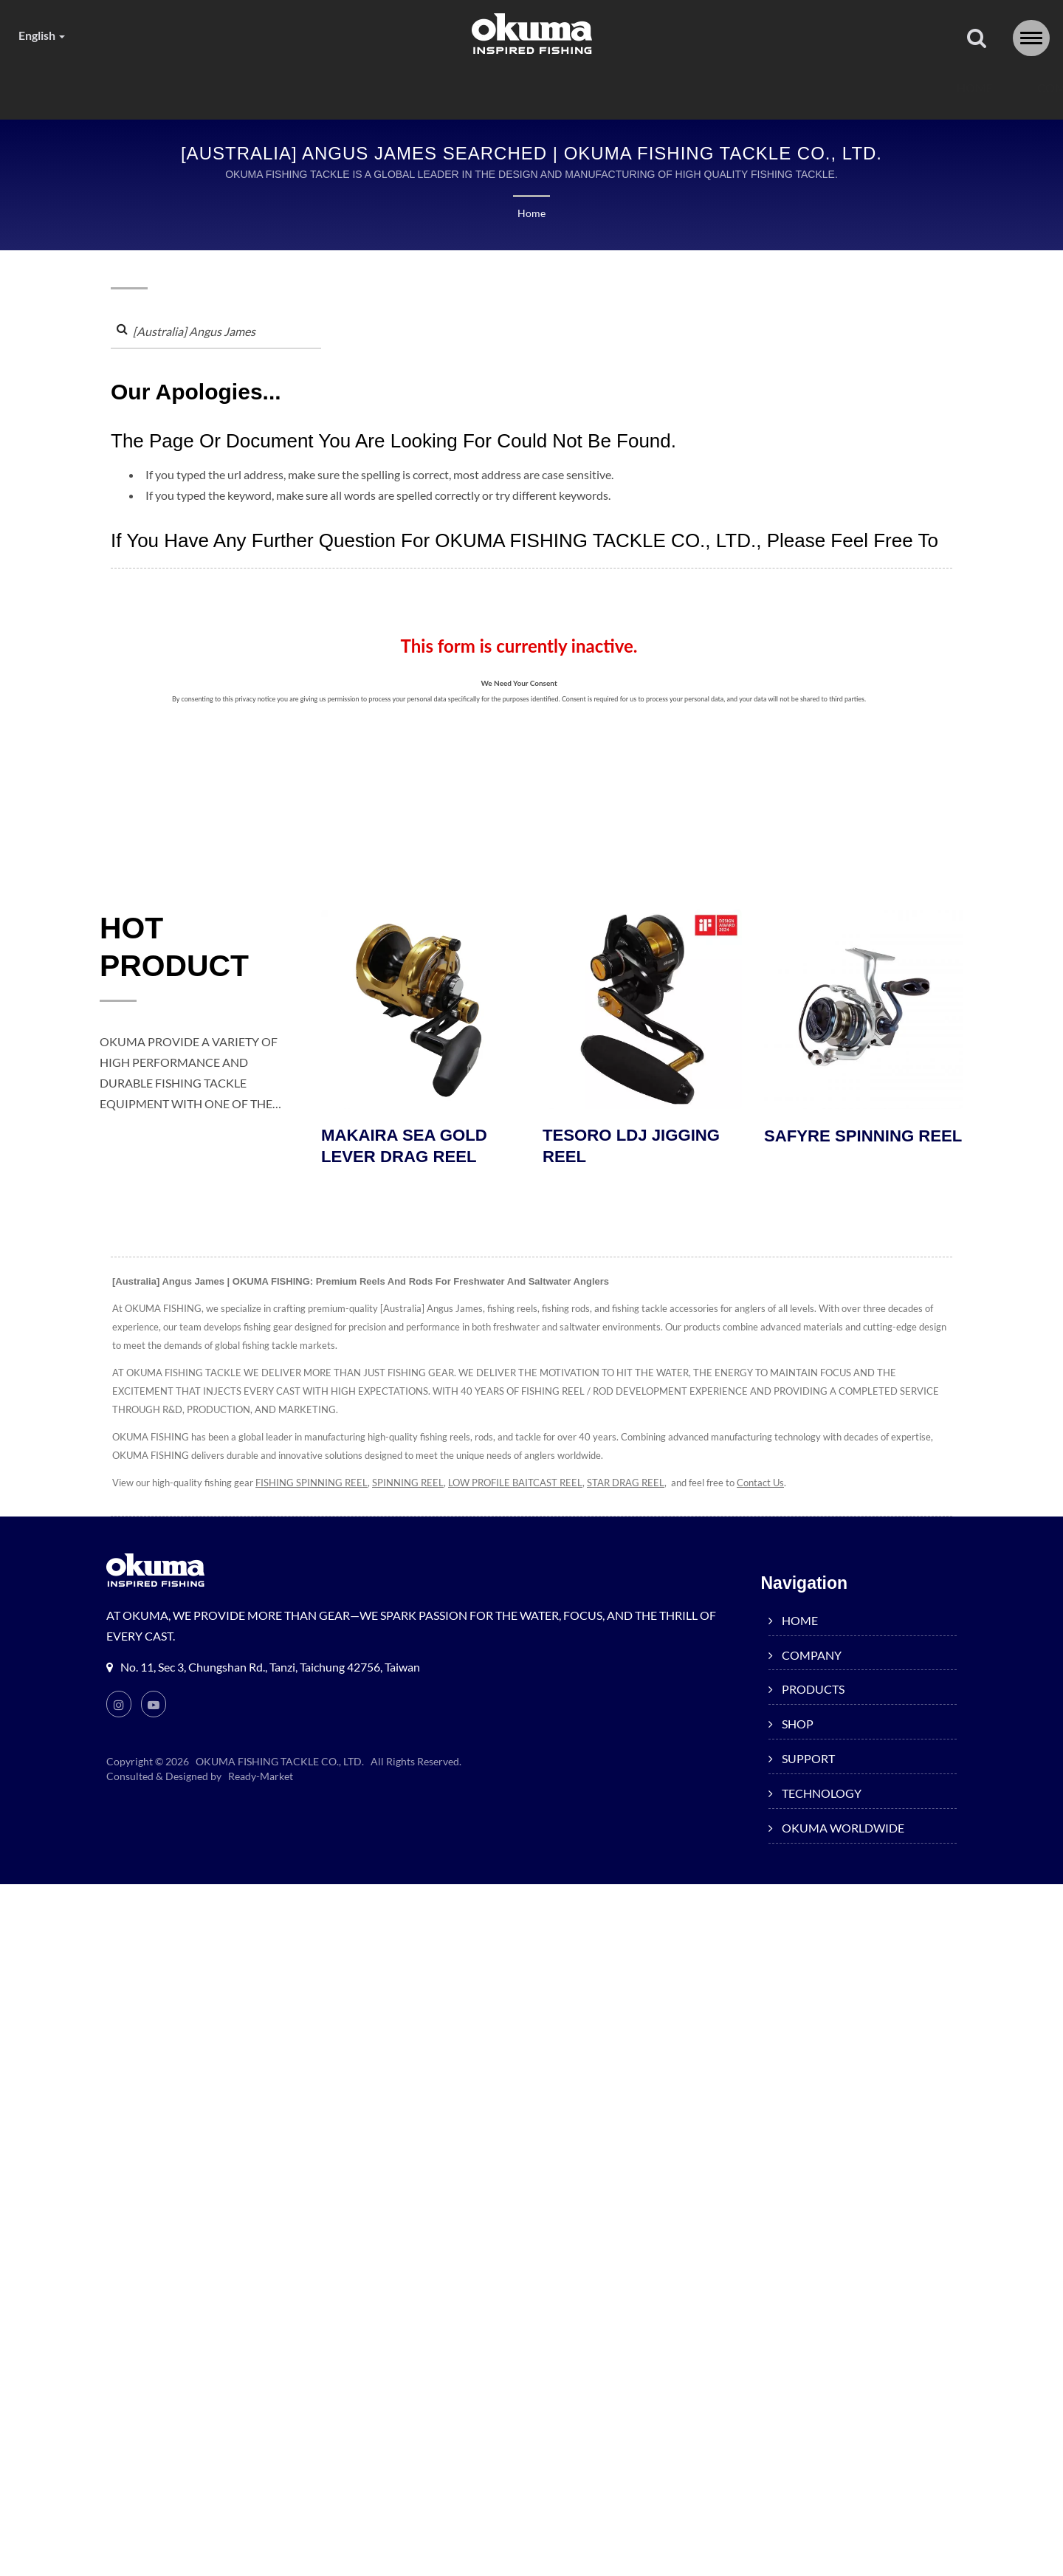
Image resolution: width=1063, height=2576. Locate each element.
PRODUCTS (370, 88)
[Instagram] (118, 1707)
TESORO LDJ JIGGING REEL (634, 1148)
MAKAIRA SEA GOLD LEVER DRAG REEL (407, 1148)
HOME (155, 88)
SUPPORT (575, 88)
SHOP (475, 88)
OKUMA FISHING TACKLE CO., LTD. (280, 1764)
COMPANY (253, 88)
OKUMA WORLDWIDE (858, 88)
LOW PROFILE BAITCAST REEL (528, 1485)
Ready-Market (262, 1779)
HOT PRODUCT (182, 952)
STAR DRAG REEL (646, 1485)
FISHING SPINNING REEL (314, 1485)
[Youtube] (154, 1707)
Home (531, 214)
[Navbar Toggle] (1031, 38)
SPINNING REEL (414, 1485)
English (45, 35)
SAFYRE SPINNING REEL (842, 1148)
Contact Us (786, 1485)
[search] (976, 39)
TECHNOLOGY (700, 88)
